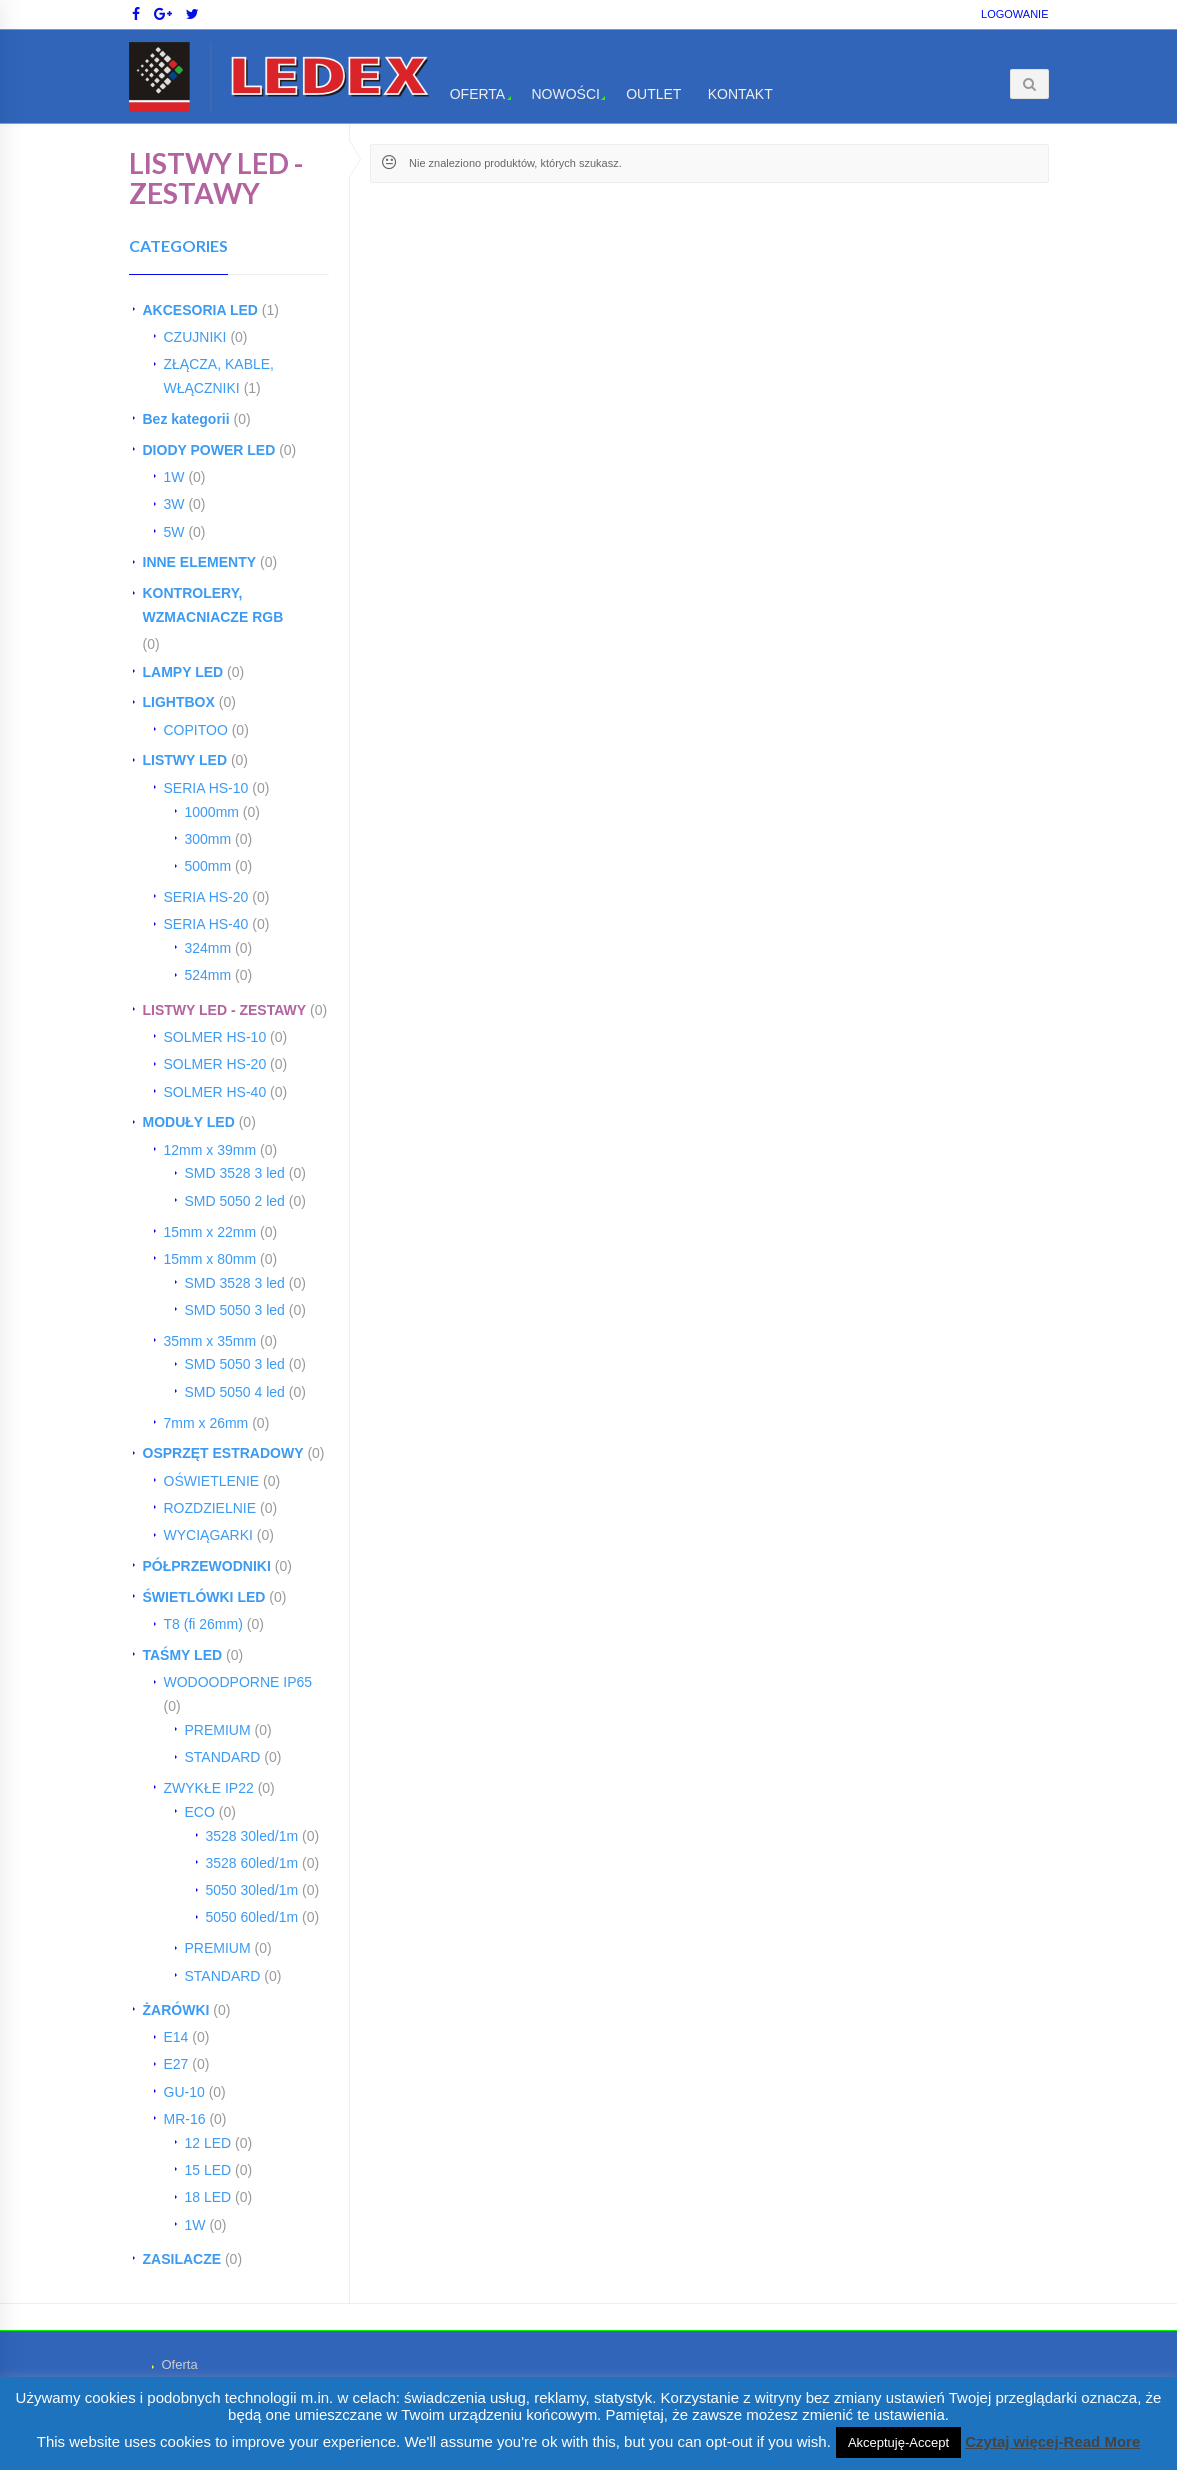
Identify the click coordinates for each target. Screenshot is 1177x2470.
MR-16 (185, 2119)
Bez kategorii (186, 419)
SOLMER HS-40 (215, 1092)
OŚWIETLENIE (212, 1481)
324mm (208, 948)
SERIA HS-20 (206, 897)
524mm (208, 975)
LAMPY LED (183, 672)
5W (174, 532)
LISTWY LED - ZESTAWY (225, 1010)
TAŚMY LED (183, 1655)
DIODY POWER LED (209, 450)
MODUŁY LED (189, 1122)
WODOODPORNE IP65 (238, 1682)
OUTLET (653, 94)
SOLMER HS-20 (215, 1064)
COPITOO (196, 730)
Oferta (478, 94)
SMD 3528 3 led (235, 1173)
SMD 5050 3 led (235, 1310)
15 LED (208, 2170)
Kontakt (740, 94)
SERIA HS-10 (206, 788)
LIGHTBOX (179, 702)
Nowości (565, 94)
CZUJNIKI (195, 337)
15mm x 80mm (210, 1259)
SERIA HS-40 (206, 924)
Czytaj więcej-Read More (1052, 2441)
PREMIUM (218, 1730)
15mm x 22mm (210, 1232)
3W (174, 504)
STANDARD (223, 1757)
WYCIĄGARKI (208, 1535)
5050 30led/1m (252, 1890)
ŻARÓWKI (176, 2010)
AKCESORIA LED (200, 310)
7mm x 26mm (206, 1423)
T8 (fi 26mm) (203, 1624)
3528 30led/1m (252, 1836)
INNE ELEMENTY (200, 562)
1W (174, 477)
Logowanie (1014, 14)
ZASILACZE (182, 2259)
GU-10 (184, 2092)
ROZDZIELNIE (210, 1508)
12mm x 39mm (210, 1150)
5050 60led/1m (252, 1917)
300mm (208, 839)
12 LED (208, 2143)
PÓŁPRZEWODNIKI (207, 1566)
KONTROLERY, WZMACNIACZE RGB (213, 605)
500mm (208, 866)
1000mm (212, 812)
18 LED (208, 2197)
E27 (176, 2064)
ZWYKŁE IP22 (209, 1788)
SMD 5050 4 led (235, 1392)
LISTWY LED (185, 760)
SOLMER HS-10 (215, 1037)
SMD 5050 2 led (235, 1201)
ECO (200, 1812)
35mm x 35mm (210, 1341)
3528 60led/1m (252, 1863)
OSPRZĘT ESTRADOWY (223, 1453)
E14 (176, 2037)
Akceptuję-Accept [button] (898, 2442)
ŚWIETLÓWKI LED (204, 1597)
